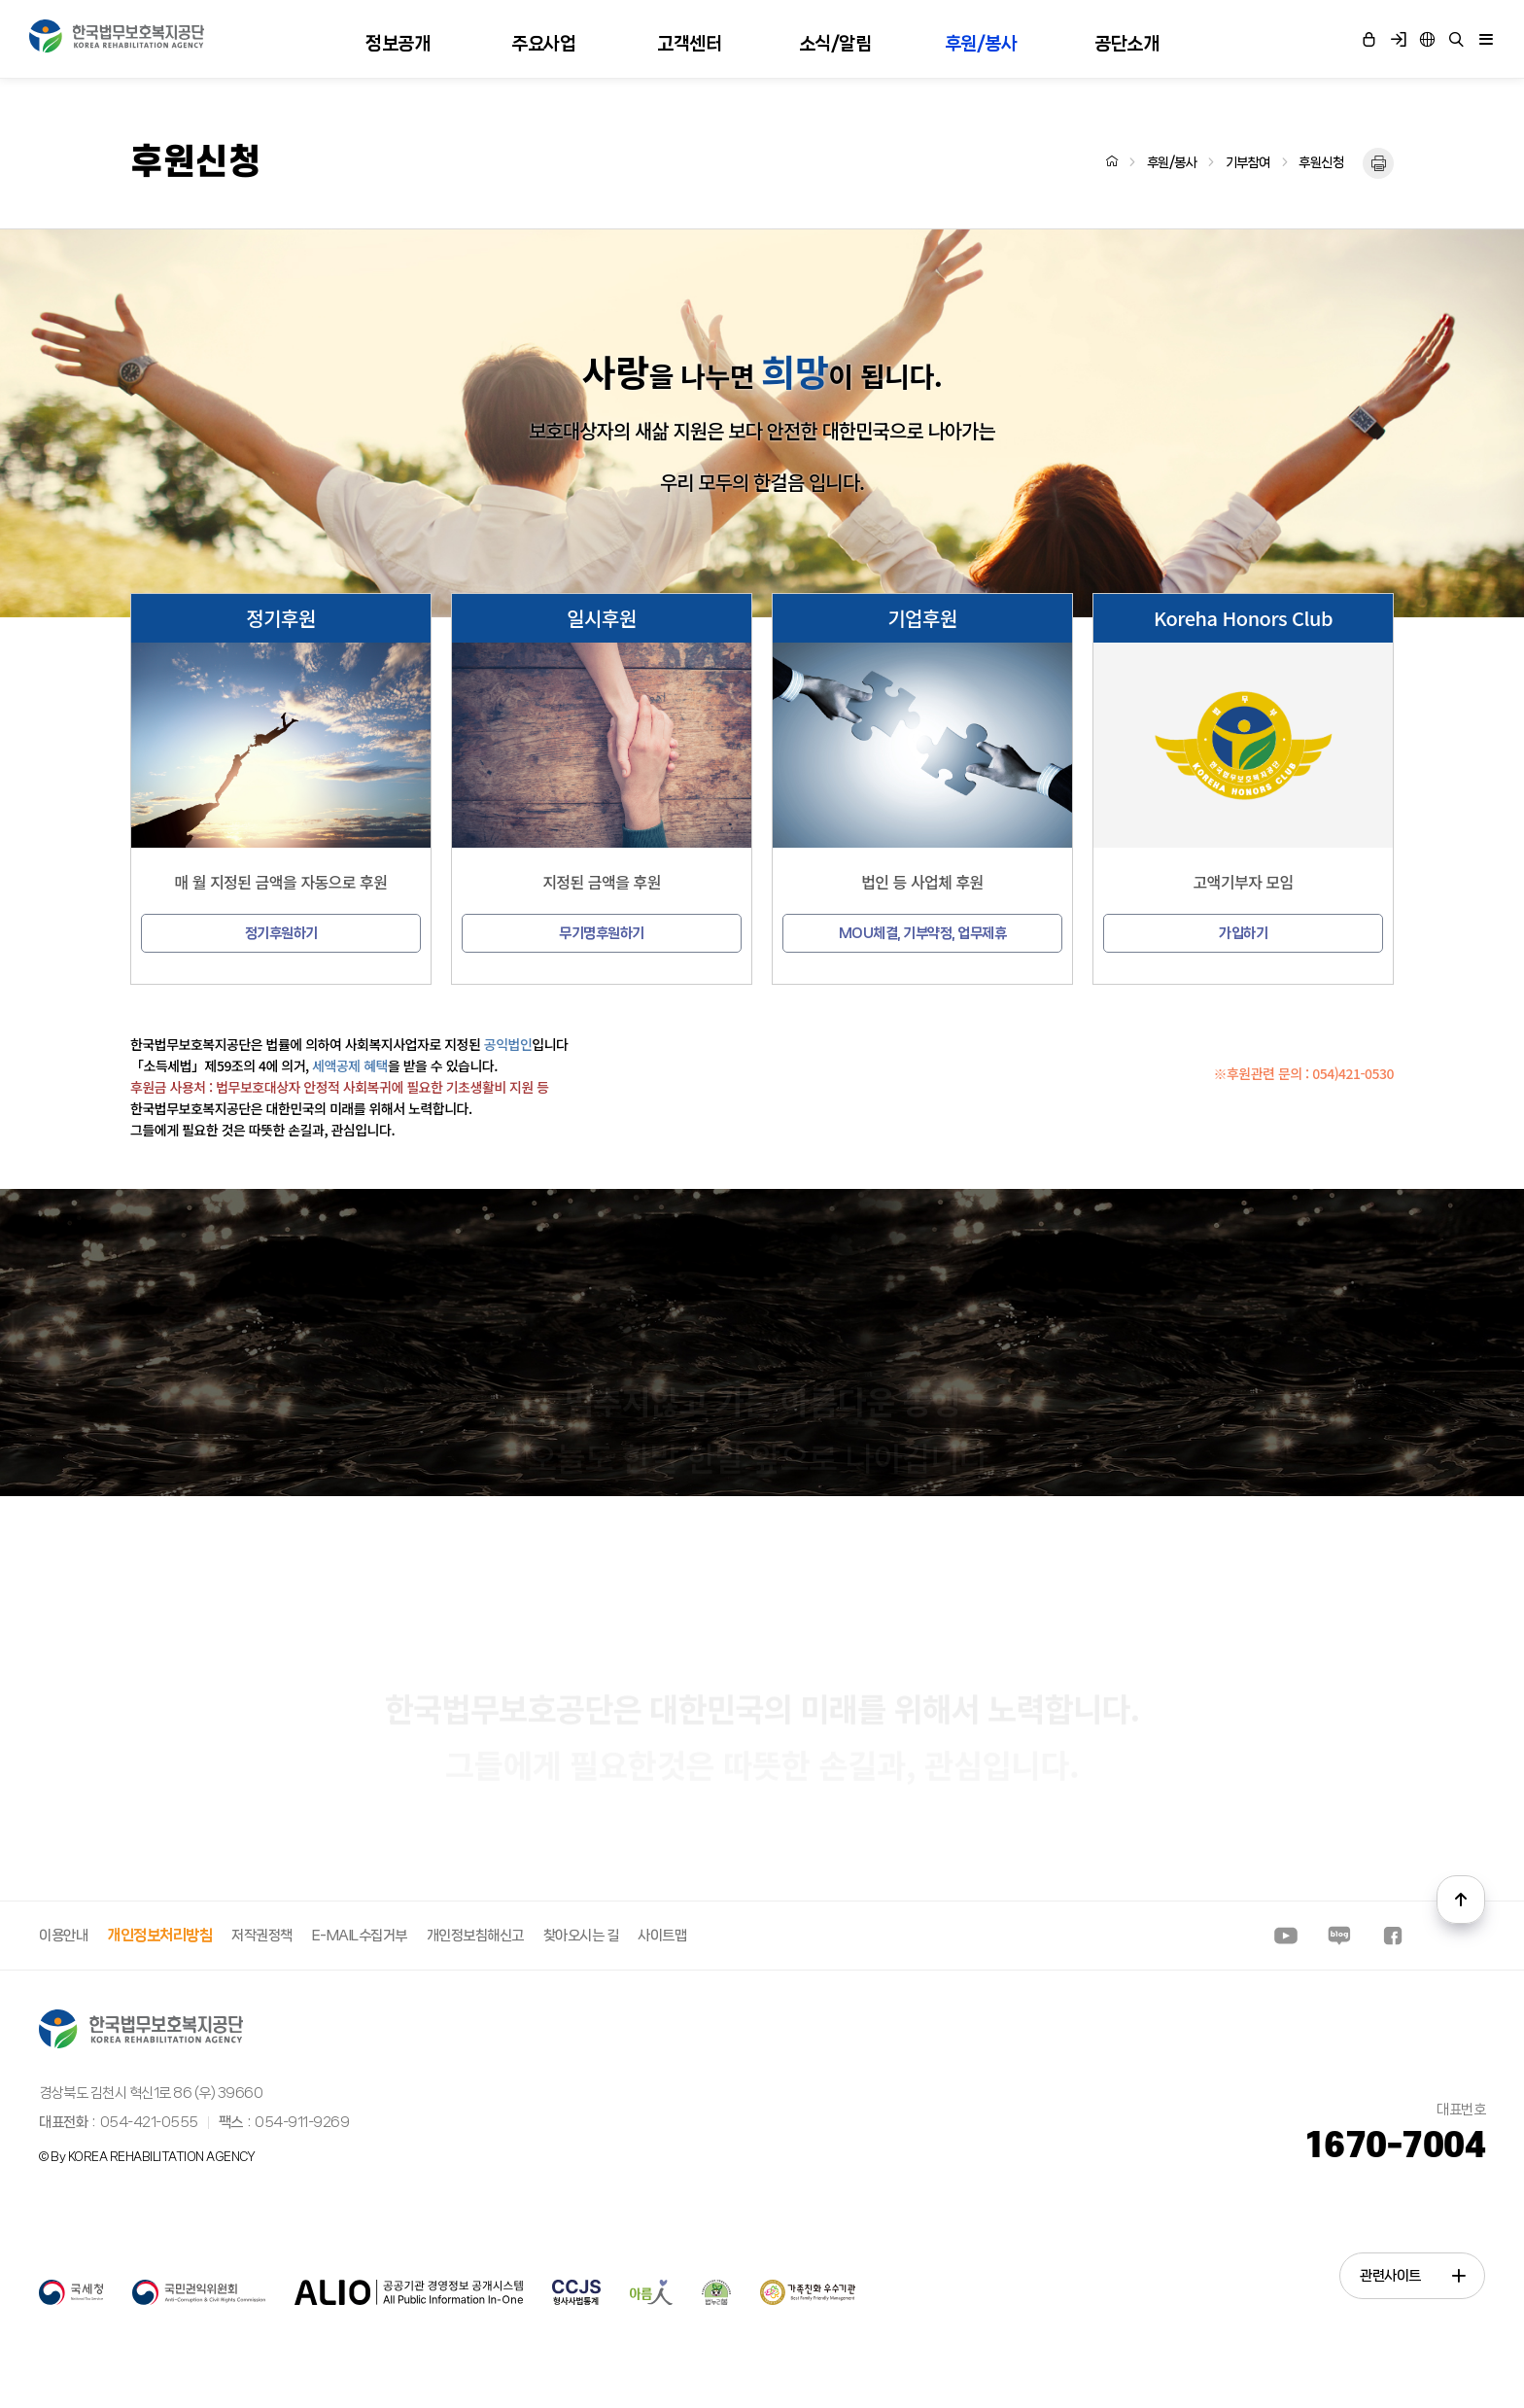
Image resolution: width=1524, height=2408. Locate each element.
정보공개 (397, 43)
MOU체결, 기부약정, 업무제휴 (923, 933)
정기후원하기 (281, 933)
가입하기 (1243, 933)
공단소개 (1126, 43)
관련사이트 (1412, 2276)
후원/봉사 (981, 43)
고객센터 (689, 43)
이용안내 (63, 1935)
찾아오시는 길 (581, 1935)
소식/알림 (835, 43)
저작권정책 (262, 1935)
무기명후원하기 (601, 933)
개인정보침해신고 (475, 1935)
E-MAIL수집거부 (359, 1935)
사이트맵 (662, 1935)
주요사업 (543, 43)
